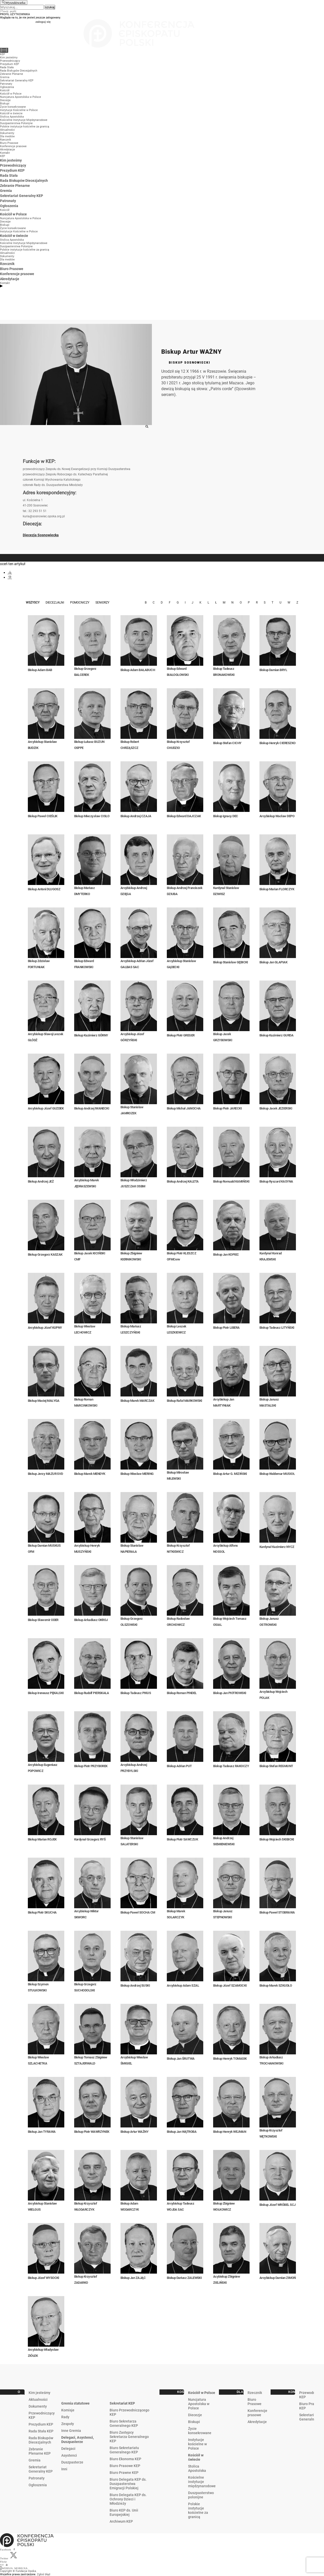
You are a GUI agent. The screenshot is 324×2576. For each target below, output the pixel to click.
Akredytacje (257, 2422)
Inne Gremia (71, 2431)
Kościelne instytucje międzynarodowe (202, 2481)
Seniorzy (102, 602)
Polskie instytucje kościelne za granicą (198, 2510)
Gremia (34, 2460)
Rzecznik (255, 2393)
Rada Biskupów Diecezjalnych (41, 2440)
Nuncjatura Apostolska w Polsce (198, 2403)
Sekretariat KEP (122, 2403)
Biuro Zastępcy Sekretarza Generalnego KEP (129, 2436)
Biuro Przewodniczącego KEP (129, 2412)
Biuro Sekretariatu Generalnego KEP (124, 2450)
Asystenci (69, 2455)
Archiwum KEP (121, 2521)
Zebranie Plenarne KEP (40, 2451)
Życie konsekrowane (199, 2431)
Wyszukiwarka (15, 2)
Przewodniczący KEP (42, 2415)
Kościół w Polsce (201, 2393)
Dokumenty (38, 2406)
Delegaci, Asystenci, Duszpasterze (77, 2439)
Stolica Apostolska (197, 2468)
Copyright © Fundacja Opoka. (18, 2571)
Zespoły (67, 2424)
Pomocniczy (79, 602)
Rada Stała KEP (41, 2431)
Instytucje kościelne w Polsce (197, 2444)
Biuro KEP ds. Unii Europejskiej (124, 2512)
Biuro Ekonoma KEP (125, 2459)
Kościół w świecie (196, 2457)
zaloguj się (43, 21)
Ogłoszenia (38, 2485)
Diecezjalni (55, 602)
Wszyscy (32, 602)
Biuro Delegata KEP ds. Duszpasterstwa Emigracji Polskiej (128, 2483)
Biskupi (194, 2422)
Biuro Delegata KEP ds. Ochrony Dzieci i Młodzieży (128, 2499)
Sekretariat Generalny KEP (41, 2469)
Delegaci (68, 2449)
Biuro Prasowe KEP (125, 2466)
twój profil (9, 10)
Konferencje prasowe (257, 2413)
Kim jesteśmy (39, 2393)
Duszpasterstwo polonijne (201, 2495)
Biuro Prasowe (254, 2401)
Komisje (67, 2410)
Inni (64, 2469)
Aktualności (38, 2399)
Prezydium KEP (41, 2424)
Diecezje (195, 2415)
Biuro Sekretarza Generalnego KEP (124, 2423)
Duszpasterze (72, 2462)
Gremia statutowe (75, 2403)
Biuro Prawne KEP (124, 2473)
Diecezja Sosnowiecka (41, 535)
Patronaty (37, 2478)
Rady (65, 2417)
